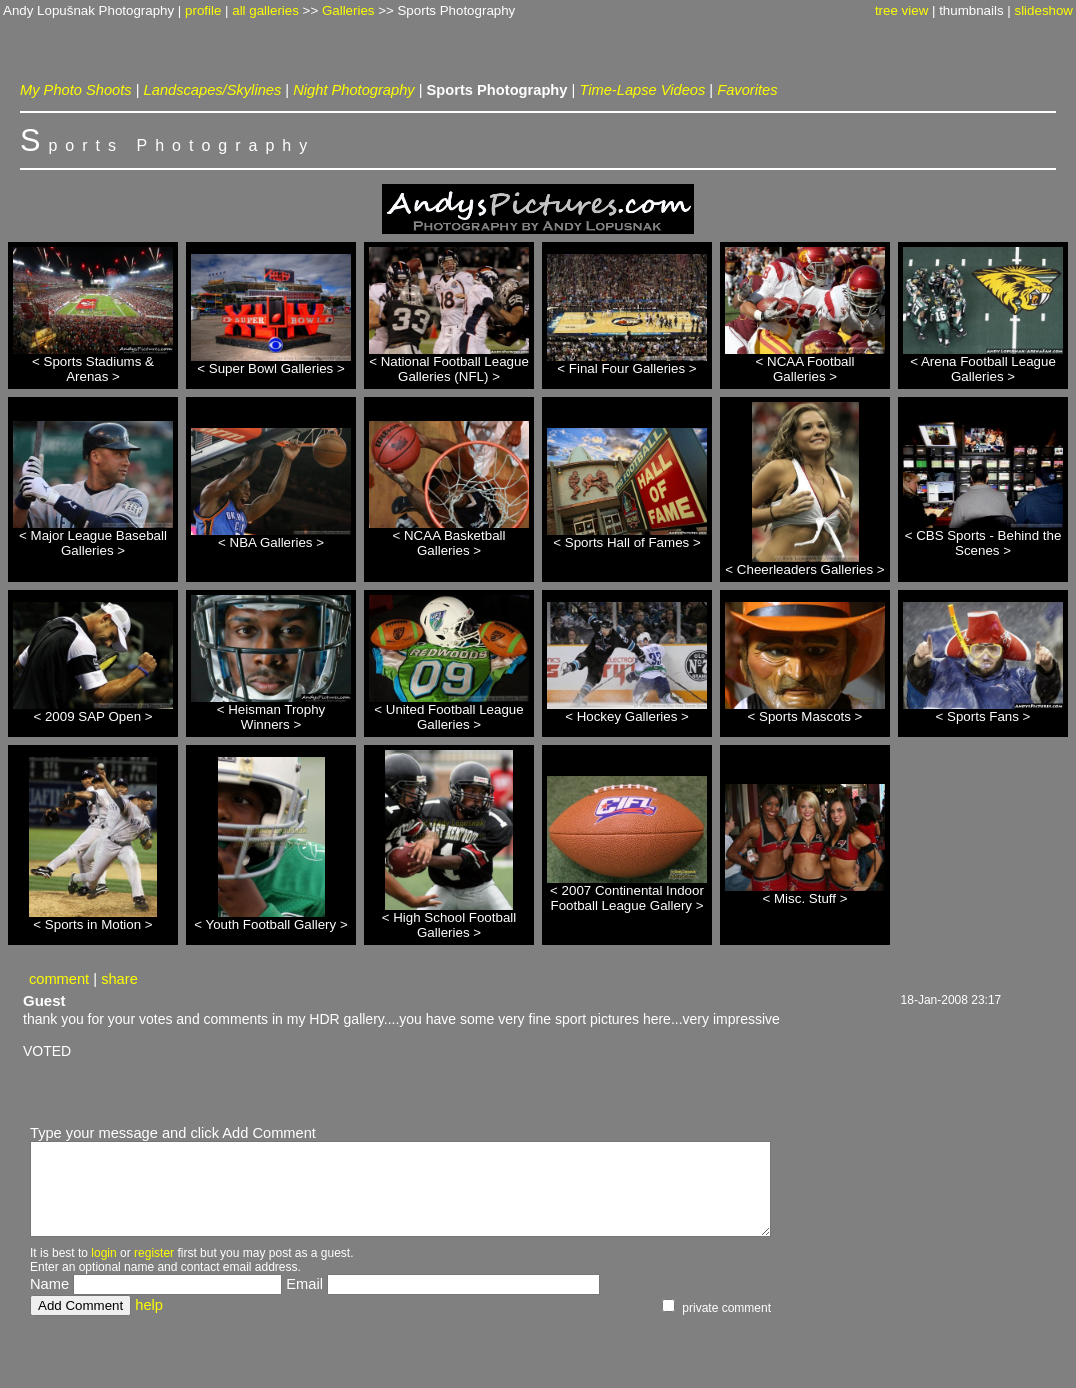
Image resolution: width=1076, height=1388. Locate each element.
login (103, 1253)
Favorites (747, 90)
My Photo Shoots (76, 90)
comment (59, 979)
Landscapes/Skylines (213, 90)
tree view (901, 10)
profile (203, 10)
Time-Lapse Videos (642, 90)
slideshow (1043, 10)
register (154, 1253)
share (119, 979)
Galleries (348, 10)
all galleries (265, 10)
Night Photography (353, 90)
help (149, 1305)
